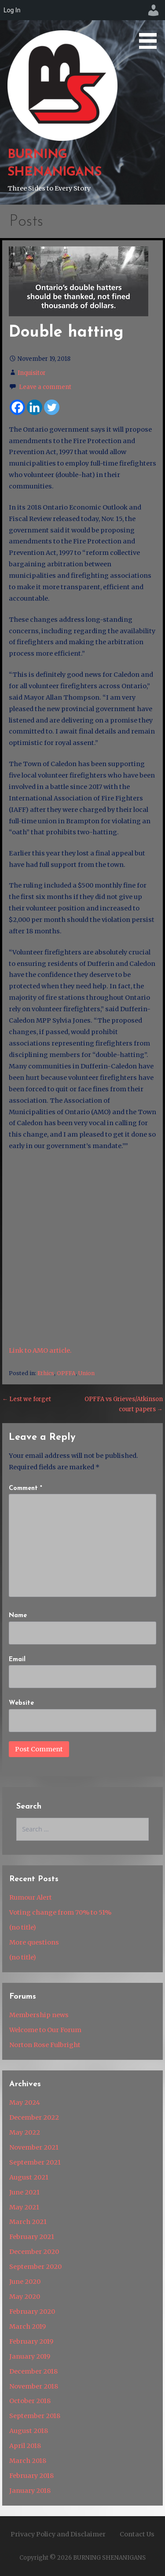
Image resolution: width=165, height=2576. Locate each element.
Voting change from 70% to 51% (60, 1912)
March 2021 (28, 2222)
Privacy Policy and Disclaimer (58, 2534)
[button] (151, 26)
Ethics (45, 1373)
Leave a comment (45, 387)
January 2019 (29, 2356)
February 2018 (31, 2476)
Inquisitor (32, 373)
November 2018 (33, 2386)
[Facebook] (17, 407)
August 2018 (28, 2431)
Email (17, 1659)
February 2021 (31, 2237)
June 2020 (24, 2282)
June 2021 (24, 2192)
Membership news (39, 2015)
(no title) (22, 1927)
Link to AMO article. (40, 1350)
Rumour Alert (30, 1897)
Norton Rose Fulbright (45, 2045)
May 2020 (24, 2297)
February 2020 (32, 2311)
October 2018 (30, 2401)
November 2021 (34, 2147)
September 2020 (35, 2267)
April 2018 (25, 2446)
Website (21, 1703)
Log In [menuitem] (12, 10)
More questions (34, 1942)
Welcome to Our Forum (45, 2030)
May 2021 (24, 2207)
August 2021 (28, 2177)
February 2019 (31, 2341)
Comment (25, 1488)
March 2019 (27, 2326)
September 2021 (35, 2162)
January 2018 (30, 2491)
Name (18, 1615)
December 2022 (34, 2117)
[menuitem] (153, 10)
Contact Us (137, 2534)
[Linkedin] (34, 407)
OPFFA (66, 1373)
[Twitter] (51, 407)
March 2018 (27, 2461)
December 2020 (34, 2252)
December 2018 (33, 2371)
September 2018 (34, 2416)
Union (86, 1373)
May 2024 (24, 2102)
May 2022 (24, 2132)
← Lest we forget (26, 1399)
